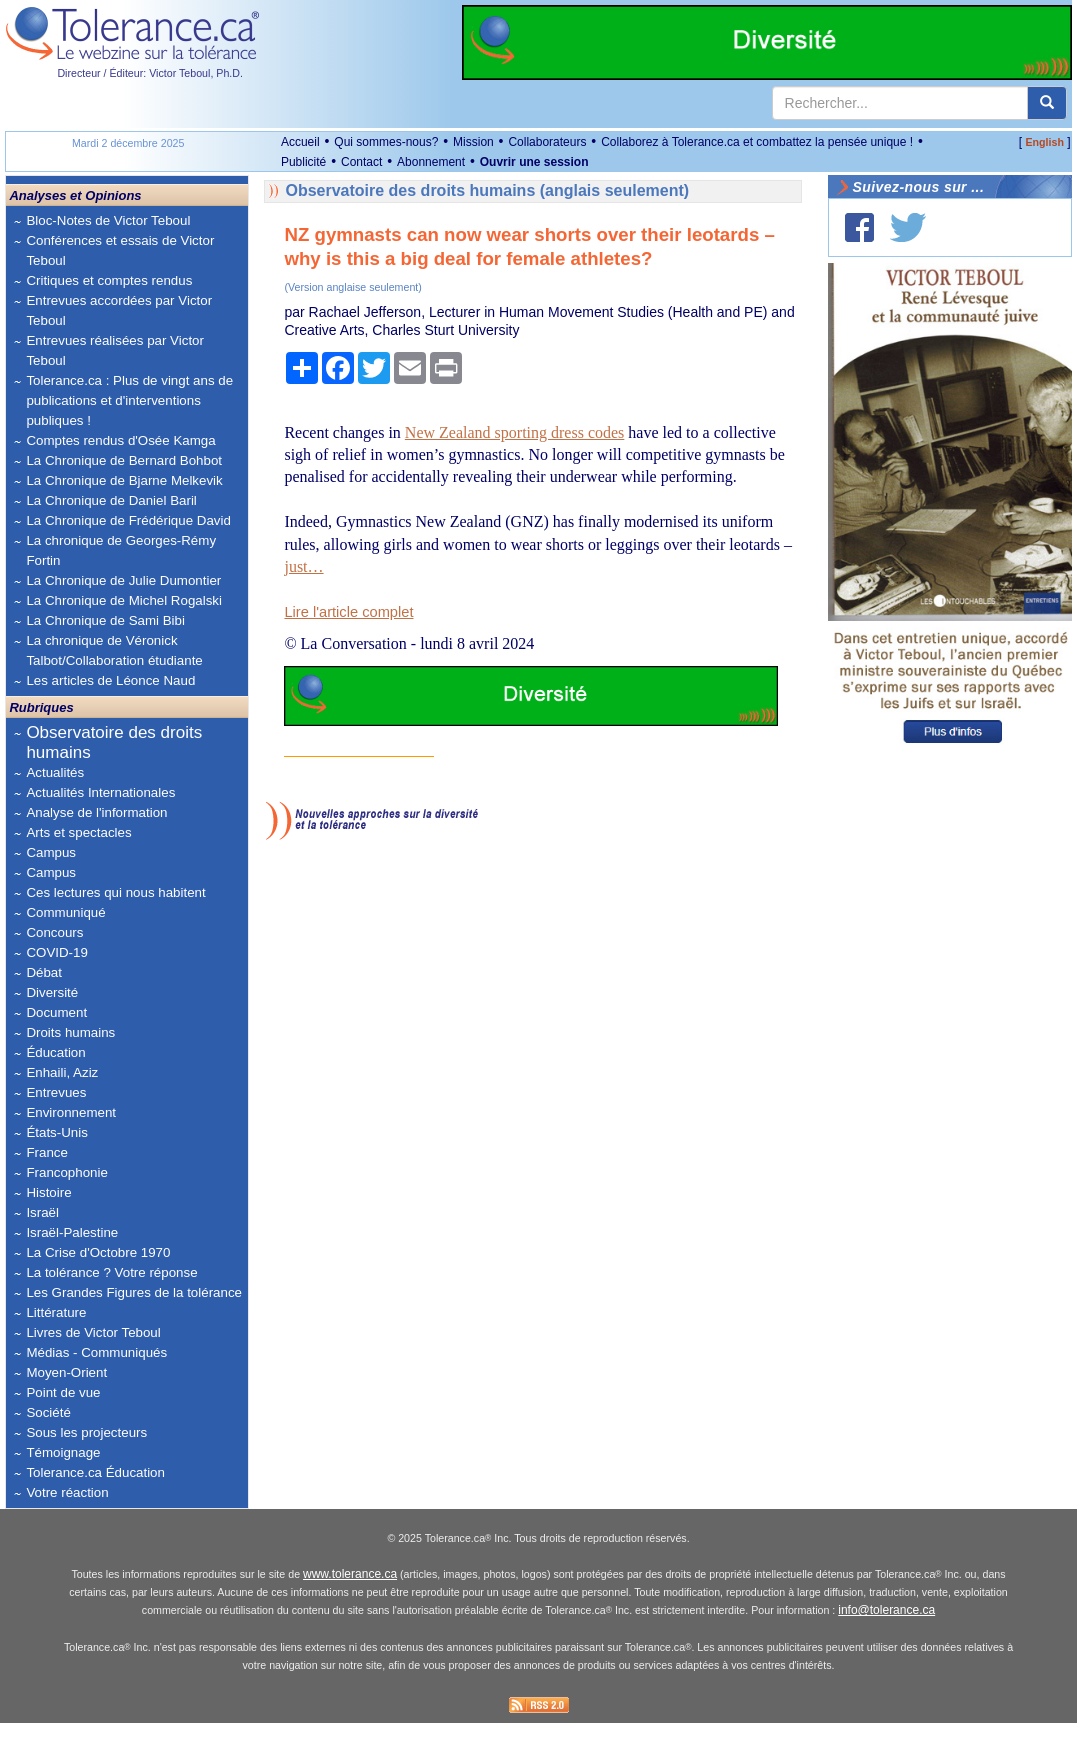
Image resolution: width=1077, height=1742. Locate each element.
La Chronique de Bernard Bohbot (124, 460)
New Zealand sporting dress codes (515, 432)
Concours (54, 932)
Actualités (55, 772)
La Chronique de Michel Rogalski (124, 600)
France (46, 1152)
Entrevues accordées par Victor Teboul (119, 310)
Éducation (55, 1052)
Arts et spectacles (78, 832)
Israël (42, 1212)
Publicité (303, 162)
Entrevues (56, 1092)
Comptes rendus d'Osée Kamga (120, 440)
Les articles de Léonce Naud (110, 680)
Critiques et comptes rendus (109, 280)
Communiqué (65, 912)
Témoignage (63, 1452)
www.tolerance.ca (350, 1594)
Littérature (56, 1312)
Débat (44, 972)
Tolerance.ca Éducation (95, 1472)
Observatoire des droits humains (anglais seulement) (487, 190)
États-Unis (56, 1132)
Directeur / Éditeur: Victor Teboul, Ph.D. (150, 73)
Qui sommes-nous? (386, 142)
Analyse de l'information (96, 812)
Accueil (300, 142)
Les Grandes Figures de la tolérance (134, 1292)
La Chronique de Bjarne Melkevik (124, 480)
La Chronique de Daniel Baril (111, 500)
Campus (51, 852)
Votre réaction (67, 1492)
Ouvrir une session (534, 162)
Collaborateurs (547, 142)
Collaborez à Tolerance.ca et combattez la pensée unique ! (757, 142)
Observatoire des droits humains (114, 742)
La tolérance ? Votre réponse (111, 1272)
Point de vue (63, 1392)
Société (48, 1412)
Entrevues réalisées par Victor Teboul (115, 350)
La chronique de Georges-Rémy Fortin (121, 550)
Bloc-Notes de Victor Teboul (108, 220)
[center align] (1047, 103)
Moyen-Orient (66, 1372)
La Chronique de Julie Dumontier (123, 580)
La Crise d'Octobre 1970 (98, 1252)
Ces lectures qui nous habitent (115, 892)
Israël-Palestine (72, 1232)
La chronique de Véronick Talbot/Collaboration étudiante (114, 650)
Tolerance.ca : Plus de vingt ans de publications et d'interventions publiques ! (129, 400)
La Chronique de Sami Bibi (105, 620)
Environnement (71, 1112)
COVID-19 (56, 952)
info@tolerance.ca (886, 1630)
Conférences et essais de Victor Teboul (120, 250)
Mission (473, 142)
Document (56, 1012)
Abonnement (431, 162)
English (1044, 142)
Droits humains (70, 1032)
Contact (361, 162)
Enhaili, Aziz (62, 1072)
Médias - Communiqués (96, 1352)
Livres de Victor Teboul (93, 1332)
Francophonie (67, 1172)
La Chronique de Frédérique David (128, 520)
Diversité (52, 992)
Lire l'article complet (348, 612)
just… (304, 566)
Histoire (48, 1192)
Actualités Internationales (100, 792)
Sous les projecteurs (86, 1432)
